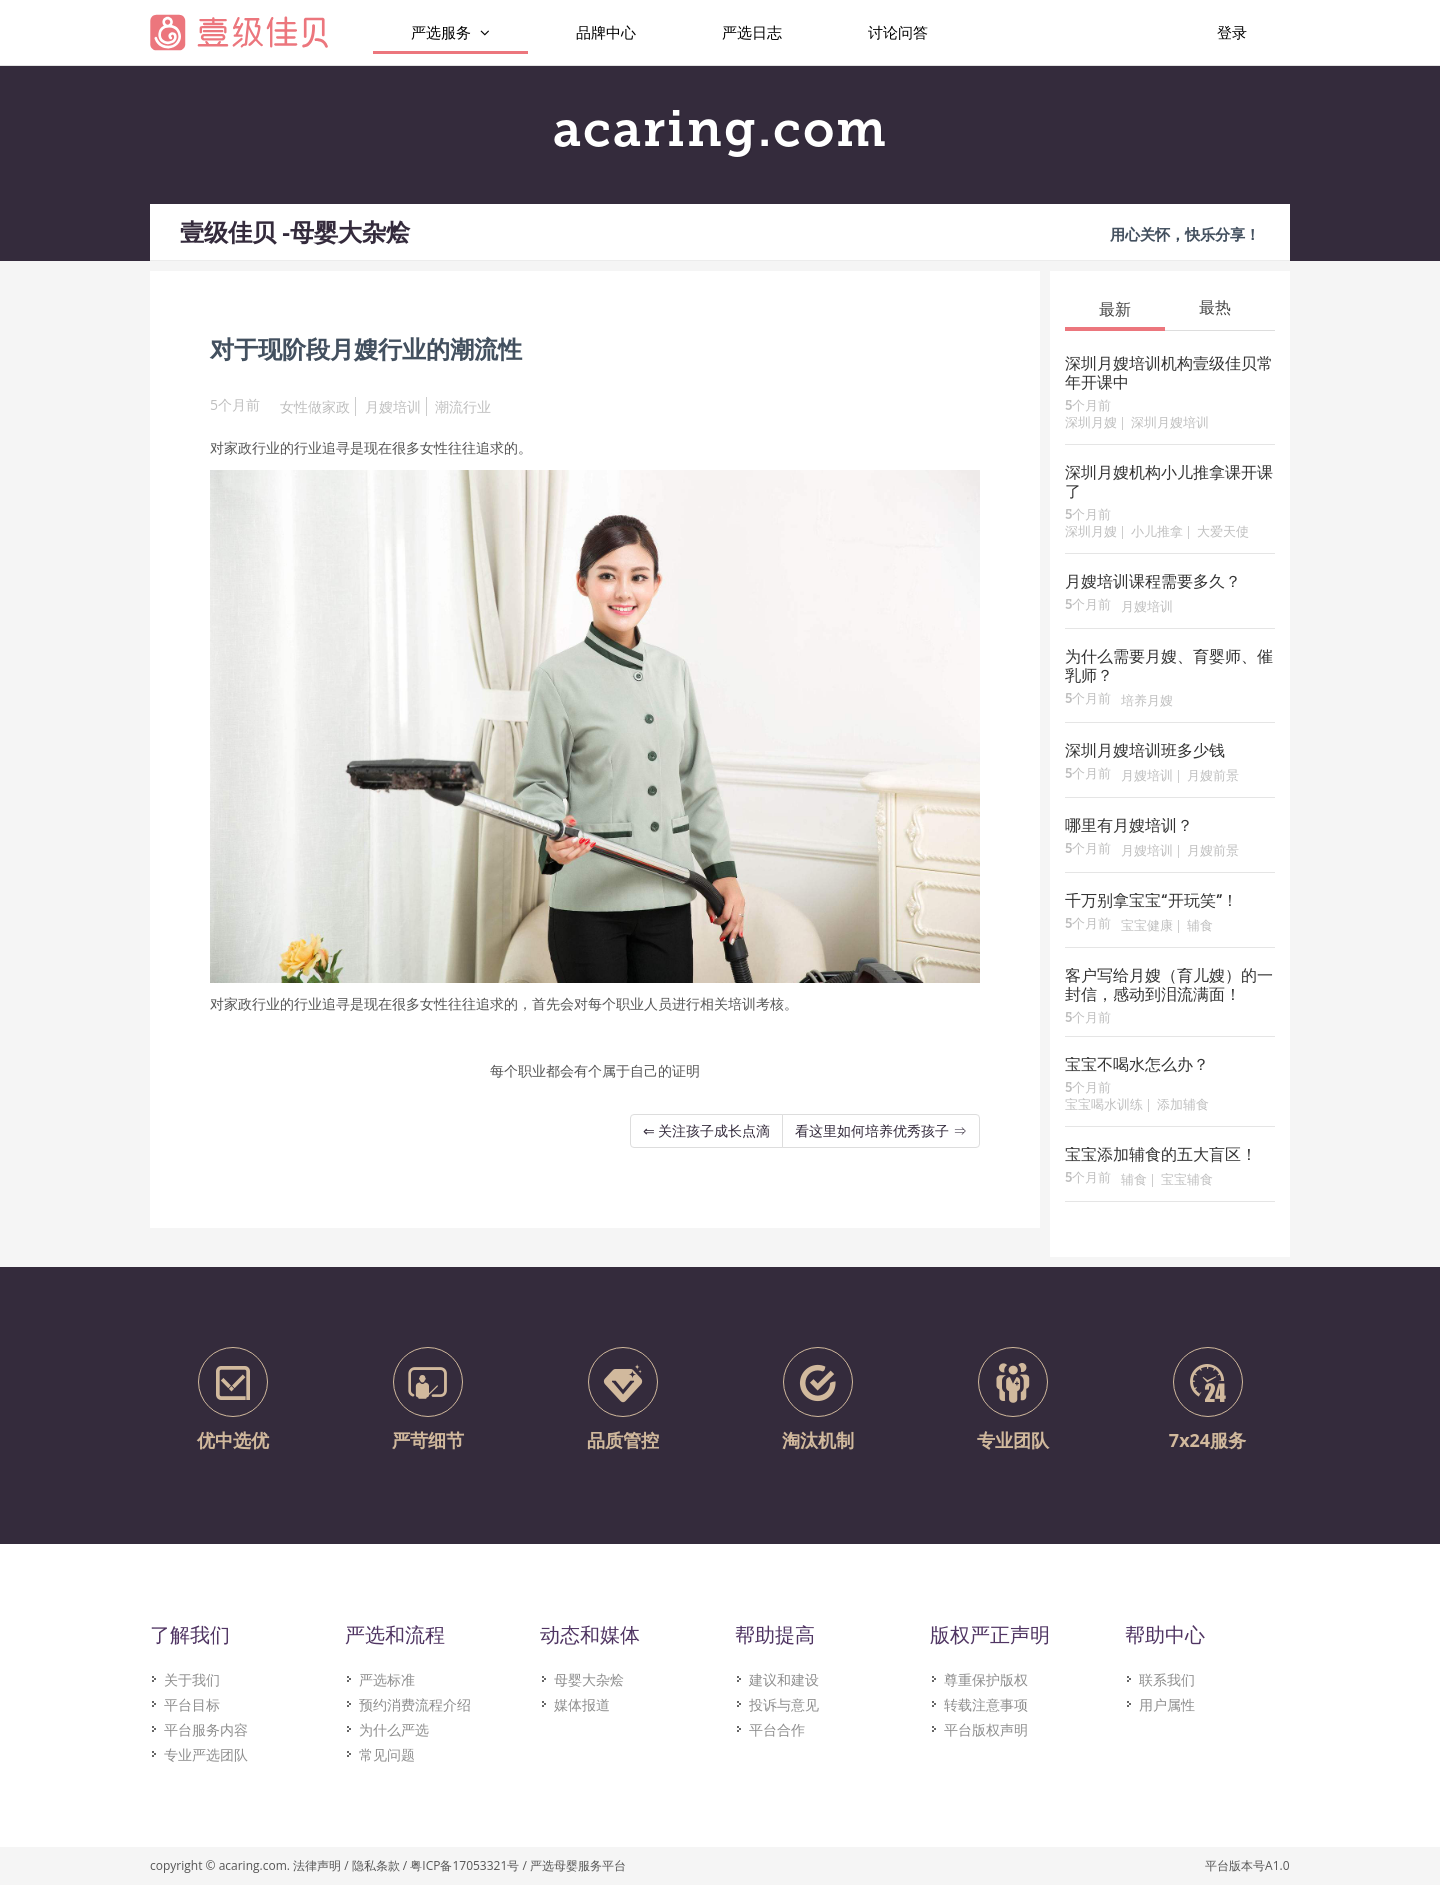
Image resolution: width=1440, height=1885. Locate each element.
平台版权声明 (986, 1729)
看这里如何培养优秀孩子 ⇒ (881, 1130)
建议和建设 (784, 1679)
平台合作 (777, 1729)
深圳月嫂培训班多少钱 (1145, 752)
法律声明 (317, 1865)
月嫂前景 (1213, 776)
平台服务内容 (206, 1729)
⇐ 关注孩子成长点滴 (707, 1130)
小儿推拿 (1157, 532)
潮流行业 (463, 406)
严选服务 (450, 32)
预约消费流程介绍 (415, 1704)
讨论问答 (898, 32)
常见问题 (387, 1754)
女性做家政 (315, 406)
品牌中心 (606, 32)
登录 (1232, 32)
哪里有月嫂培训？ (1129, 827)
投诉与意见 (784, 1704)
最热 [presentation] (1215, 307)
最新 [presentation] (1115, 309)
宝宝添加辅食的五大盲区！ (1161, 1156)
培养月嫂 (1147, 701)
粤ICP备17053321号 (464, 1865)
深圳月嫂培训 (1170, 423)
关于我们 (192, 1679)
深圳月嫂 (1091, 423)
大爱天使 (1223, 532)
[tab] (1115, 308)
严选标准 (387, 1679)
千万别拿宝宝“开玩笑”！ (1151, 902)
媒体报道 (582, 1704)
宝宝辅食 (1187, 1180)
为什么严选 (394, 1729)
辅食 (1200, 926)
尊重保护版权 (986, 1679)
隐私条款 (376, 1865)
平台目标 (192, 1704)
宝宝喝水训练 (1104, 1105)
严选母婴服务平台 (578, 1865)
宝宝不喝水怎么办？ (1137, 1066)
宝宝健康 (1147, 926)
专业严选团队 (206, 1754)
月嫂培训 (393, 406)
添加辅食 (1183, 1105)
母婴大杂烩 (589, 1679)
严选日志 (752, 32)
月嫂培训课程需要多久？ (1153, 583)
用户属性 (1167, 1704)
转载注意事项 (986, 1704)
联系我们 (1167, 1679)
